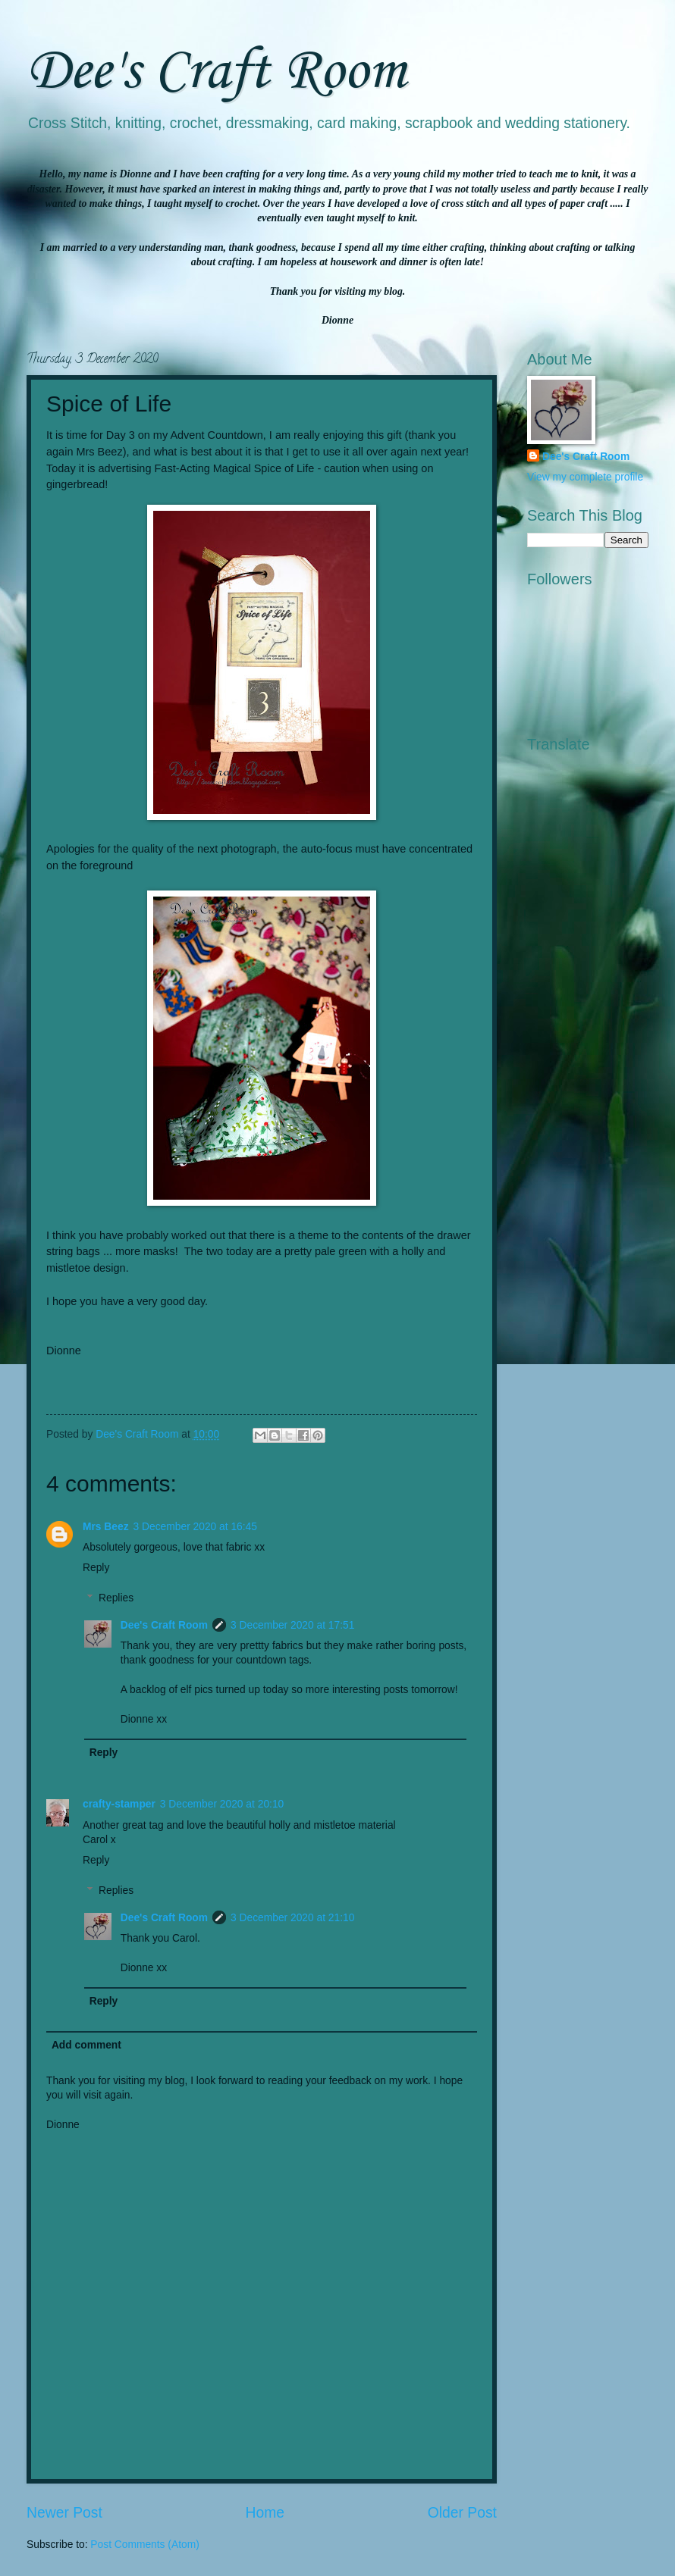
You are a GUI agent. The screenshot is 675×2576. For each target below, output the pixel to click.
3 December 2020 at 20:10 (222, 1804)
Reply (96, 1567)
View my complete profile (585, 477)
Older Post (462, 2513)
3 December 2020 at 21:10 (292, 1917)
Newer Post (64, 2513)
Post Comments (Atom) (144, 2544)
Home (265, 2513)
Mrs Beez (106, 1526)
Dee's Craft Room (216, 72)
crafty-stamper (119, 1804)
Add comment (86, 2045)
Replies (116, 1598)
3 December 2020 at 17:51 (292, 1625)
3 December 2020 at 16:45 (195, 1526)
